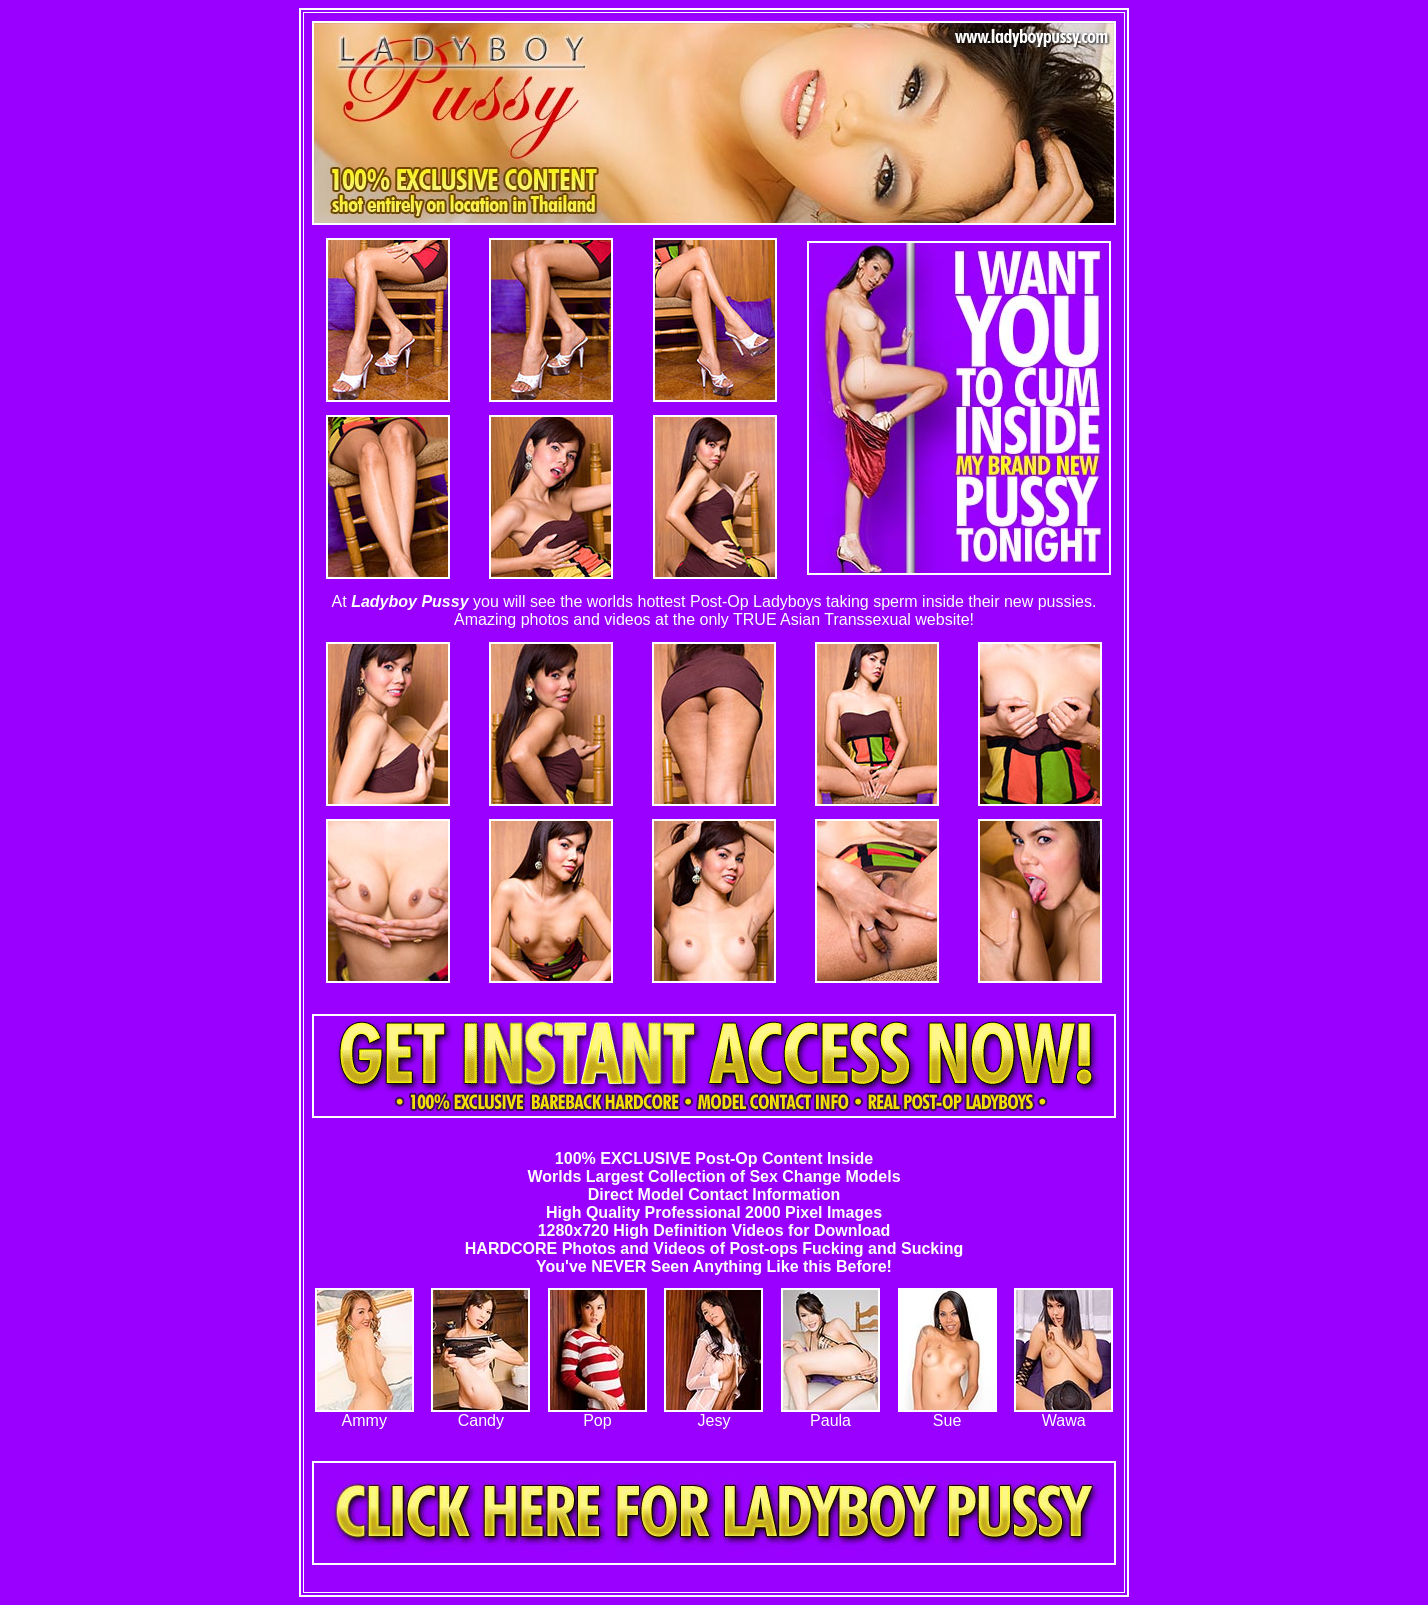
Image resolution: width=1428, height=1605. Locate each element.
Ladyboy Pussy (409, 601)
